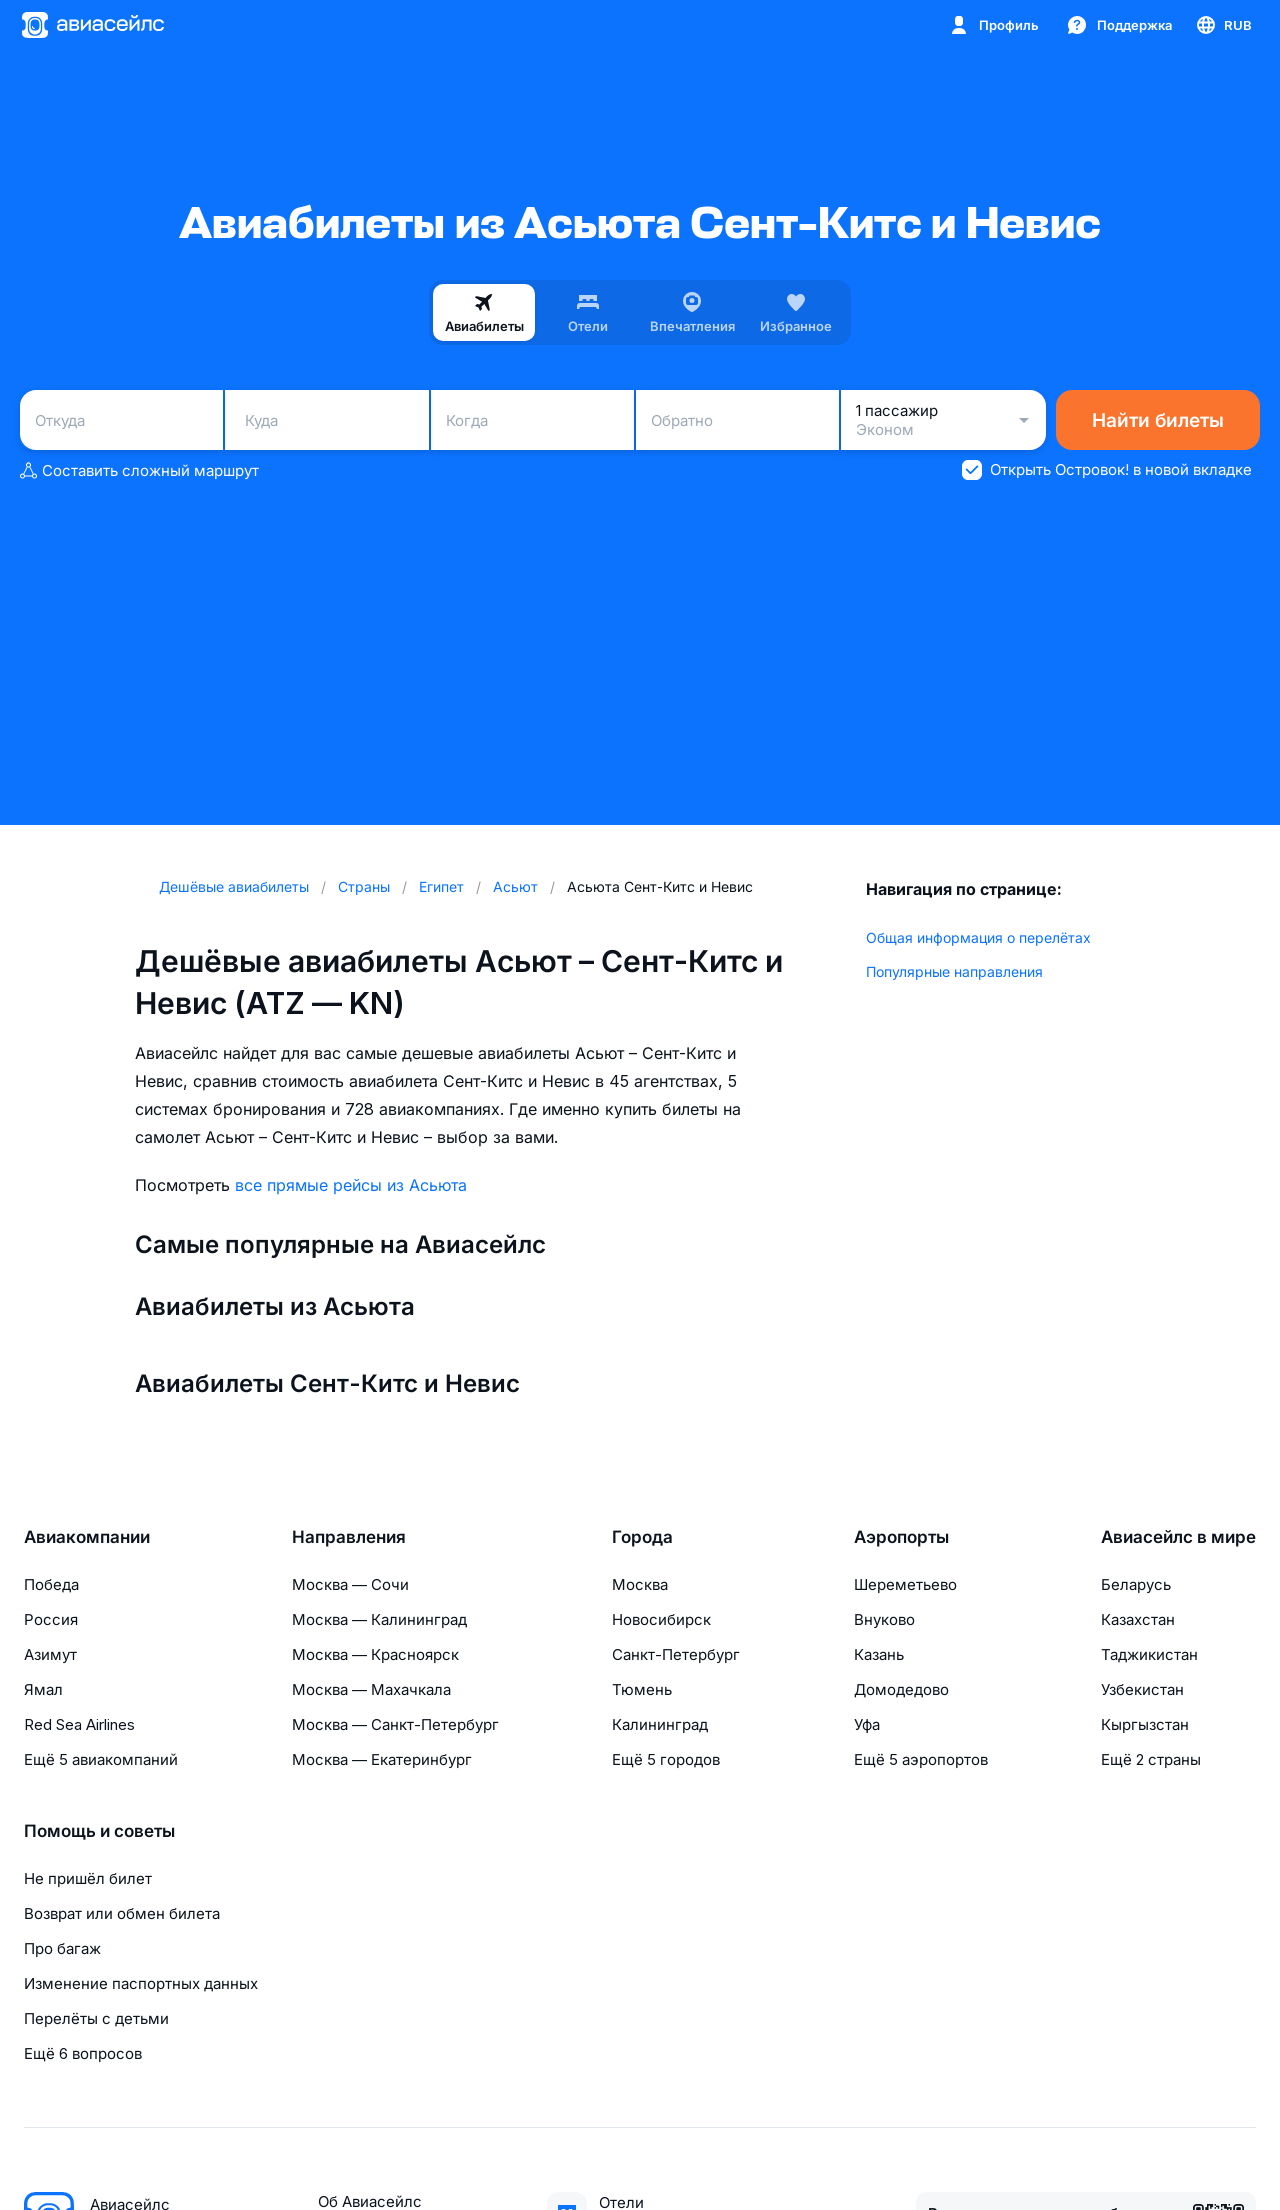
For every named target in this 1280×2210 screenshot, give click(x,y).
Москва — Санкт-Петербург (395, 1724)
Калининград (660, 1724)
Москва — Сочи (350, 1584)
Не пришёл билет (88, 1878)
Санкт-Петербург (676, 1654)
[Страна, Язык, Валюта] (1223, 25)
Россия (51, 1619)
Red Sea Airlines (79, 1724)
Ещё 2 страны (1151, 1759)
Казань (879, 1654)
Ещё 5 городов (666, 1759)
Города (642, 1537)
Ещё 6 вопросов (83, 2053)
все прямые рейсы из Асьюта (351, 1185)
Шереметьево (905, 1584)
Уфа (867, 1724)
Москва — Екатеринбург (382, 1759)
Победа (51, 1584)
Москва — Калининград (379, 1619)
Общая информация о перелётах (978, 937)
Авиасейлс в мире (1178, 1537)
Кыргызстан (1145, 1724)
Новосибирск (661, 1619)
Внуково (884, 1619)
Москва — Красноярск (375, 1654)
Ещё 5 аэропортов (921, 1759)
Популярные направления (954, 971)
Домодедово (901, 1689)
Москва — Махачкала (371, 1689)
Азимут (50, 1654)
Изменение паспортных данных (141, 1983)
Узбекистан (1142, 1689)
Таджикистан (1149, 1654)
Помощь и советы (99, 1831)
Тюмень (642, 1689)
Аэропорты (901, 1537)
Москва (640, 1584)
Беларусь (1136, 1584)
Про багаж (62, 1948)
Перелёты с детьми (96, 2018)
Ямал (43, 1689)
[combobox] (121, 420)
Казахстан (1138, 1619)
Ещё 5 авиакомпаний (101, 1759)
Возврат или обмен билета (122, 1913)
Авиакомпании (87, 1537)
